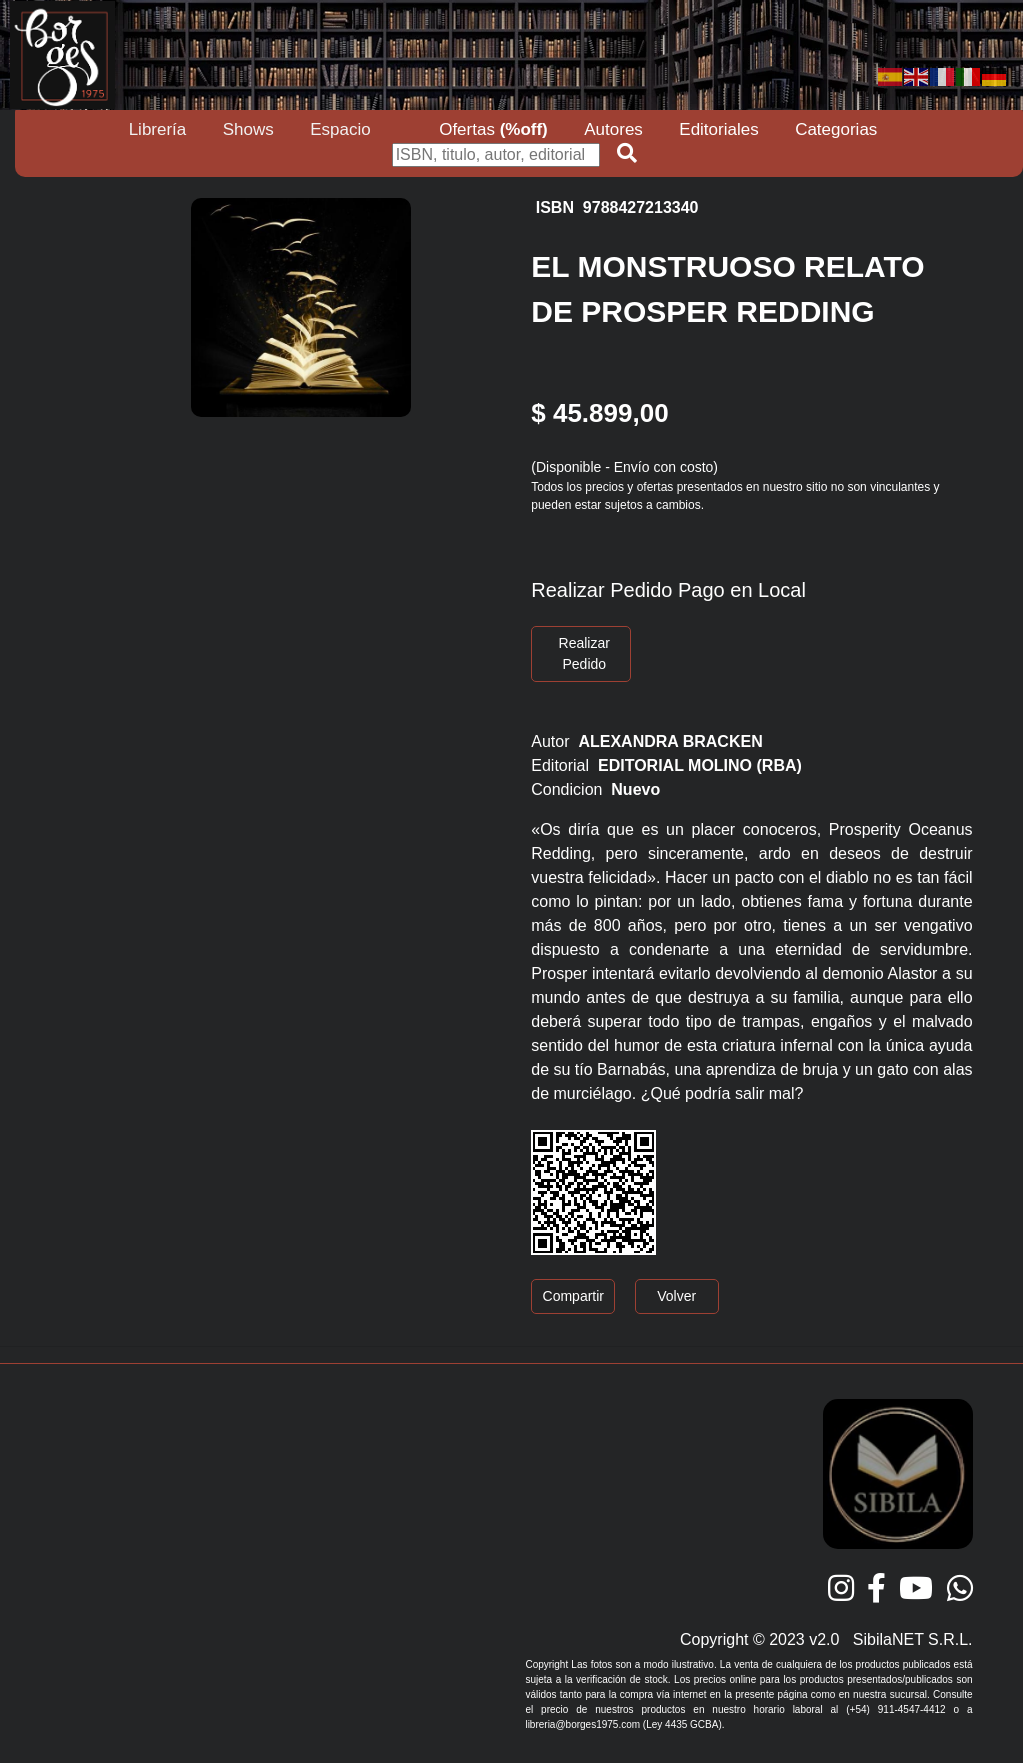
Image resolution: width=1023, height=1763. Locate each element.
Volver (676, 1296)
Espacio (340, 129)
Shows (248, 129)
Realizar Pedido (584, 653)
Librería (158, 129)
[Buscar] (496, 155)
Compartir (573, 1296)
